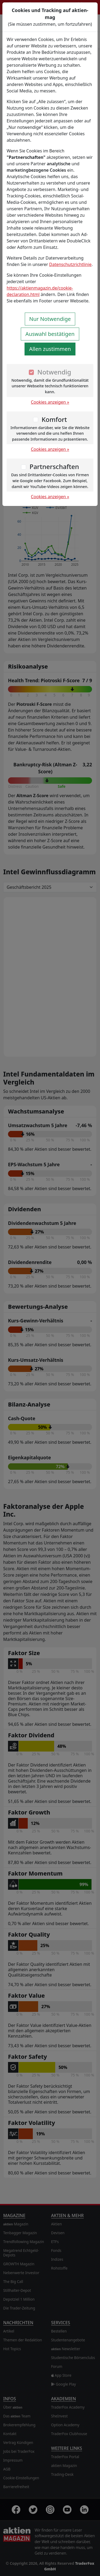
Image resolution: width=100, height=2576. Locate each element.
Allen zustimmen (50, 349)
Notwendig (54, 372)
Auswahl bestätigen (49, 334)
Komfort (54, 419)
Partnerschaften (54, 466)
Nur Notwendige (50, 319)
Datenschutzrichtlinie (70, 264)
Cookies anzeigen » (50, 402)
